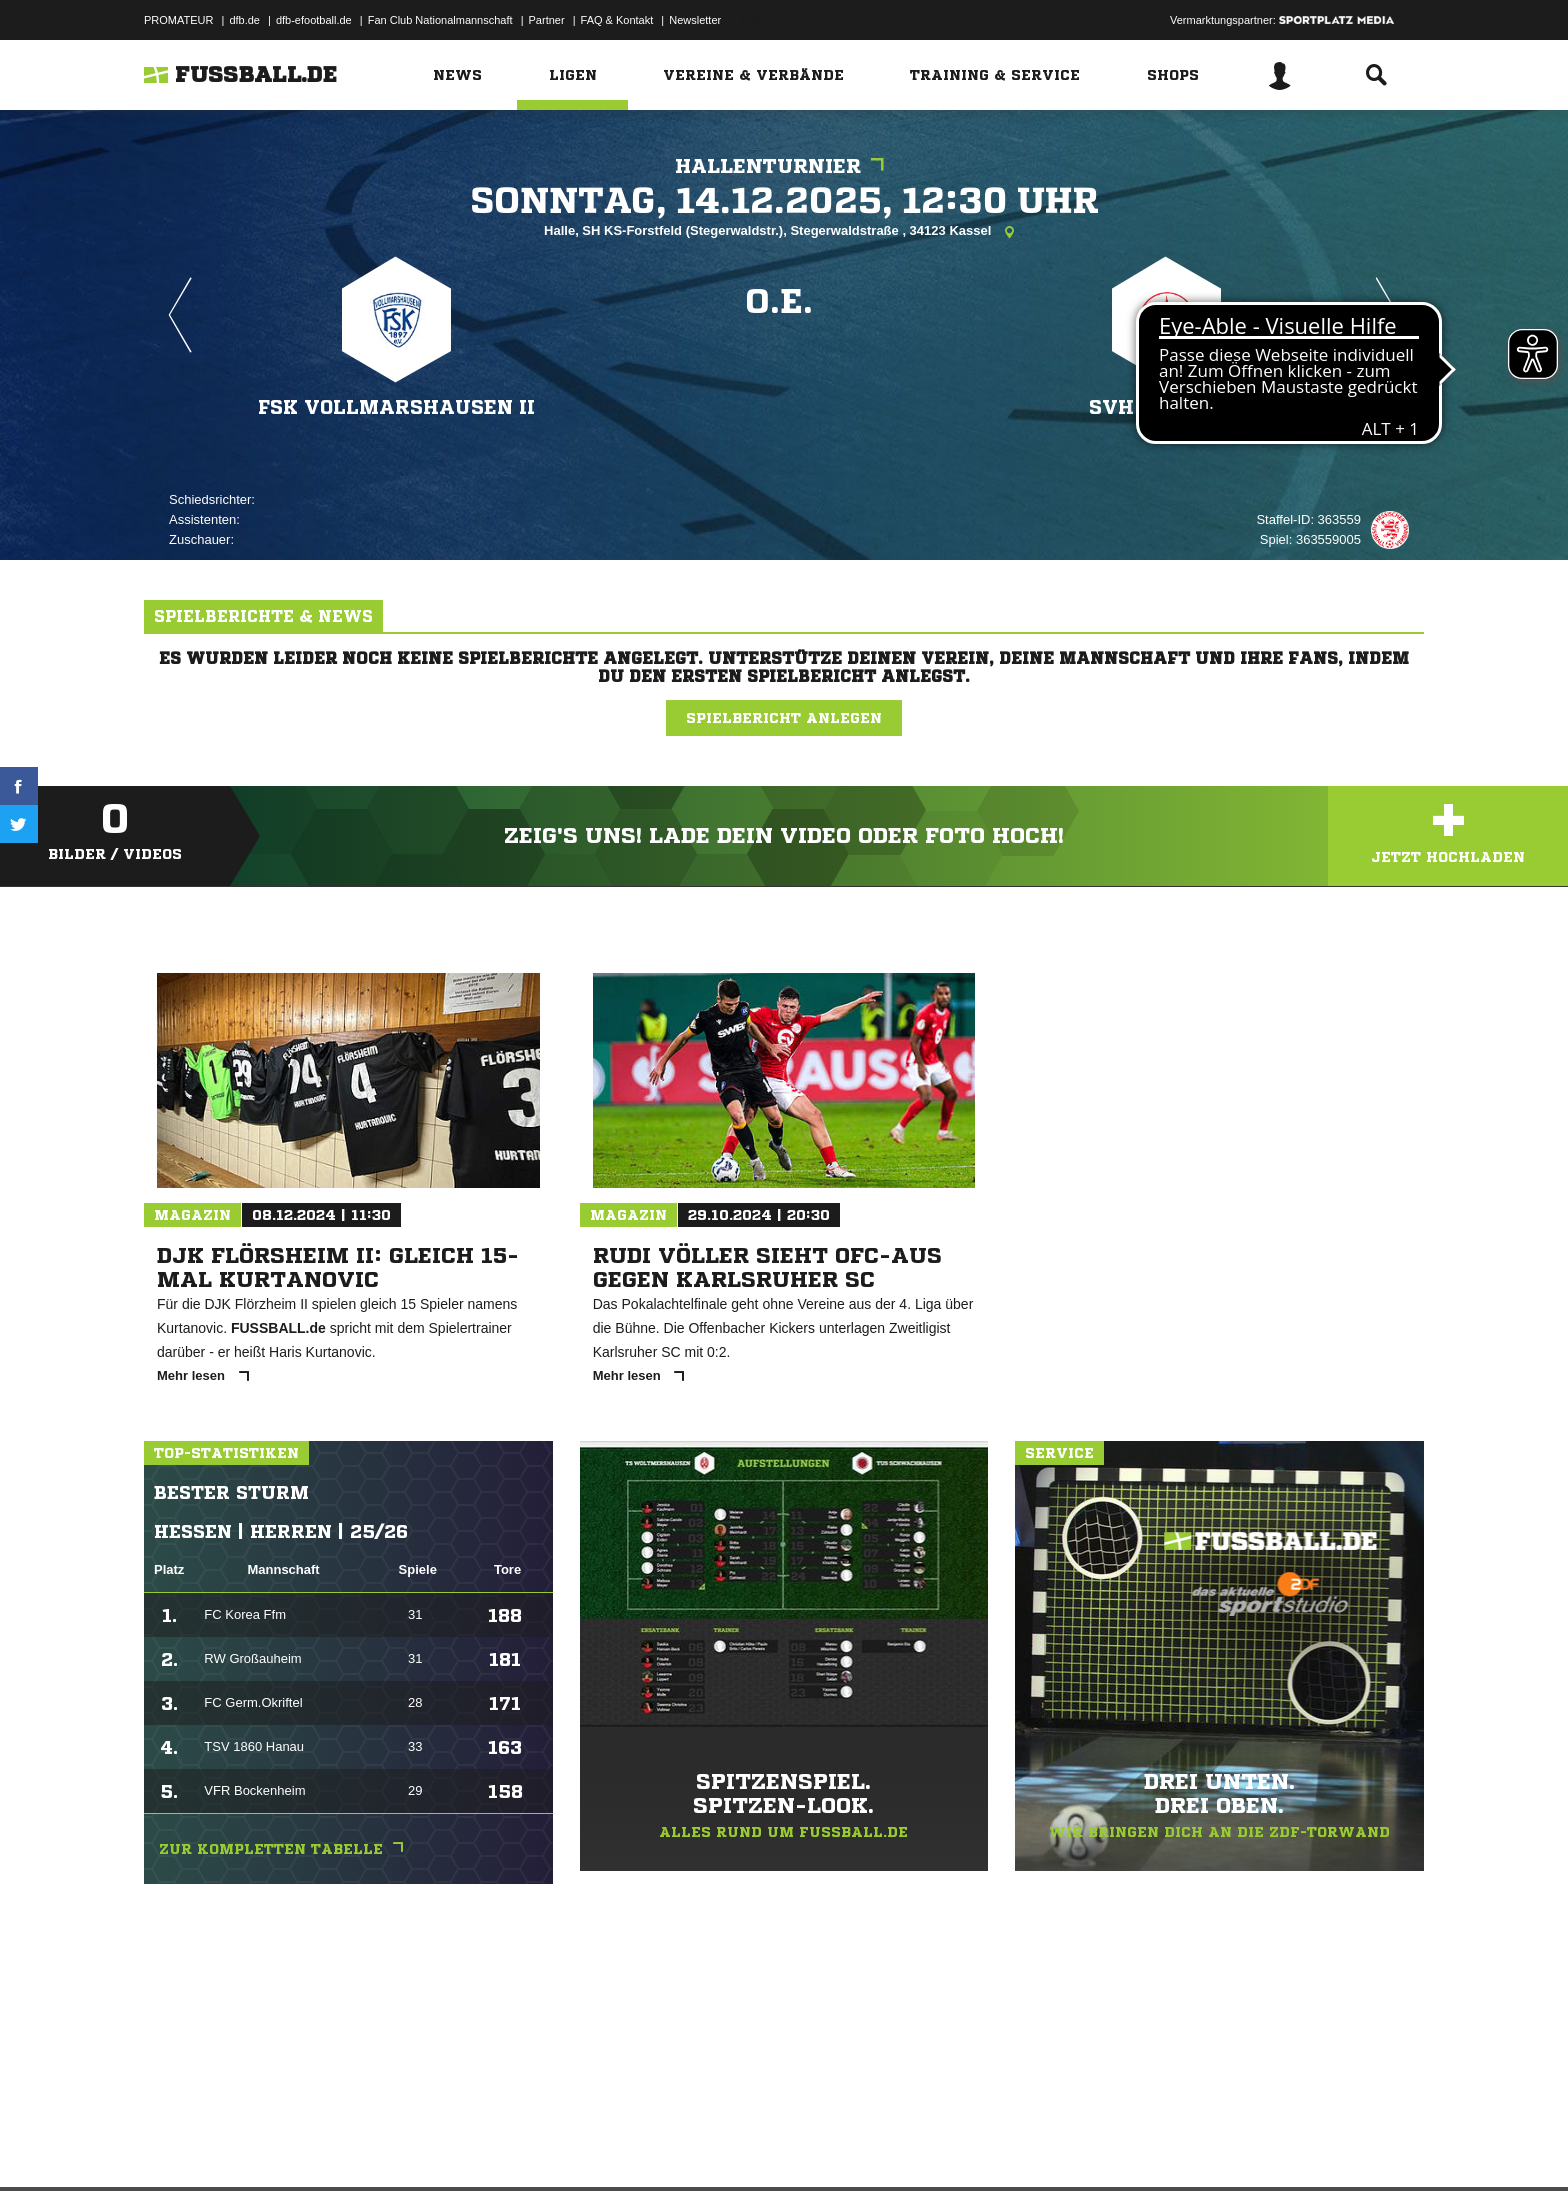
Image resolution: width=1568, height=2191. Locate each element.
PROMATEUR (178, 20)
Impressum (171, 2144)
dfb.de (244, 20)
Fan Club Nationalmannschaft (440, 20)
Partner (547, 20)
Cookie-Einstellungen (730, 2144)
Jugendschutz (503, 2144)
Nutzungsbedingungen (395, 2144)
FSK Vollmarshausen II (396, 406)
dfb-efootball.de (314, 20)
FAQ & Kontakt (617, 20)
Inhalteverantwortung (607, 2144)
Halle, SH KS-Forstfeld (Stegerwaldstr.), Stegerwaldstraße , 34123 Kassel (784, 232)
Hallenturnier (784, 166)
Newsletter (695, 20)
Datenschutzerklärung (270, 2144)
